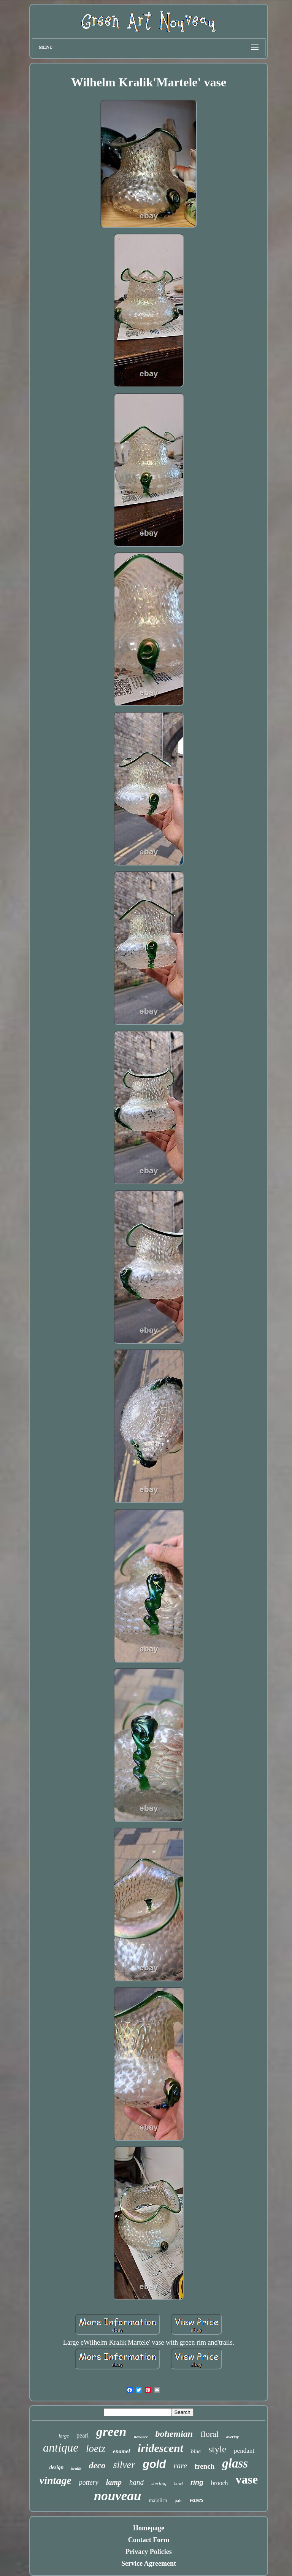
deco (97, 2465)
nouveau (117, 2495)
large (64, 2436)
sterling (159, 2483)
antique (60, 2447)
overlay (232, 2436)
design (56, 2467)
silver (124, 2464)
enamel (121, 2451)
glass (235, 2463)
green (111, 2432)
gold (154, 2464)
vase (246, 2479)
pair (178, 2500)
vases (196, 2499)
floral (209, 2434)
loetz (95, 2448)
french (204, 2466)
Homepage (148, 2528)
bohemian (174, 2434)
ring (196, 2482)
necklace (141, 2437)
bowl (178, 2483)
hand (136, 2482)
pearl (82, 2435)
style (217, 2449)
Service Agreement (148, 2563)
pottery (88, 2482)
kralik (76, 2468)
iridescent (160, 2448)
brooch (219, 2483)
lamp (114, 2482)
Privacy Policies (148, 2551)
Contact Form (148, 2540)
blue (196, 2451)
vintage (55, 2480)
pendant (244, 2450)
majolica (158, 2500)
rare (180, 2465)
